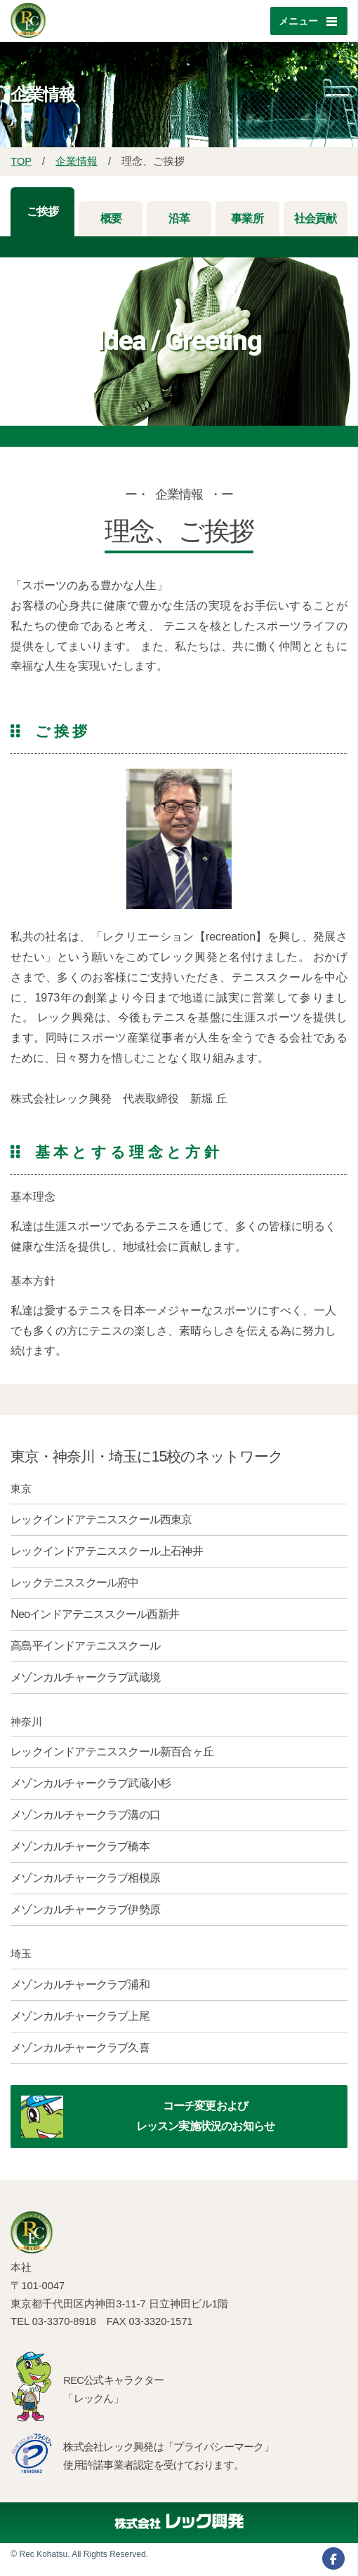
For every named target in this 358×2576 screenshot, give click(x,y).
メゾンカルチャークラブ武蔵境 (85, 1677)
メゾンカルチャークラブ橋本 (80, 1846)
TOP (21, 161)
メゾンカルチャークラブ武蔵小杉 (91, 1783)
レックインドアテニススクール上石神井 (107, 1551)
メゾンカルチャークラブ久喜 (80, 2048)
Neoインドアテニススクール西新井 (95, 1614)
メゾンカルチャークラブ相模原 (85, 1878)
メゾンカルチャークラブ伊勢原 (85, 1909)
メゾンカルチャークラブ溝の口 (85, 1815)
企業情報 (76, 161)
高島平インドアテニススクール (85, 1646)
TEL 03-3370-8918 (53, 2321)
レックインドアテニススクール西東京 (101, 1519)
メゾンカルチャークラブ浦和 (80, 1984)
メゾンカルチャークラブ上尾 (80, 2016)
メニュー (298, 21)
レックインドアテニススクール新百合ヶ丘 (112, 1752)
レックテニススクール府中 (74, 1583)
